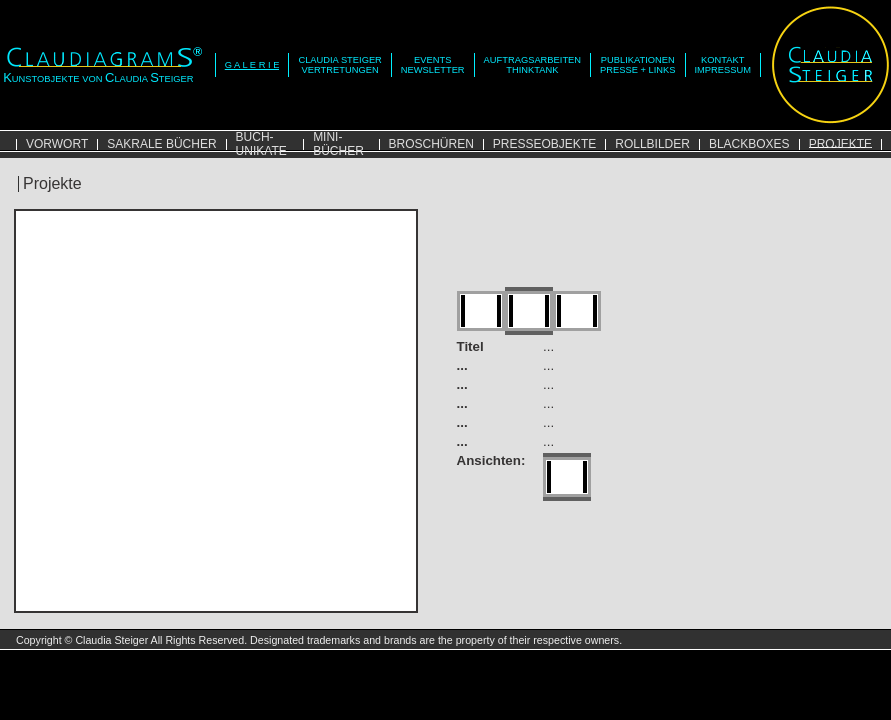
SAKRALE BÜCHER (161, 144)
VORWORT (57, 144)
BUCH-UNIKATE (261, 144)
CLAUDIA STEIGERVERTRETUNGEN (339, 65)
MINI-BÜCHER (338, 144)
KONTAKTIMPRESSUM (723, 65)
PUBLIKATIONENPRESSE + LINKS (637, 65)
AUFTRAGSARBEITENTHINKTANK (532, 65)
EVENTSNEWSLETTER (433, 65)
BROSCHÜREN (431, 144)
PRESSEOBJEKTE (544, 144)
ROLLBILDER (652, 144)
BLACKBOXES (749, 144)
